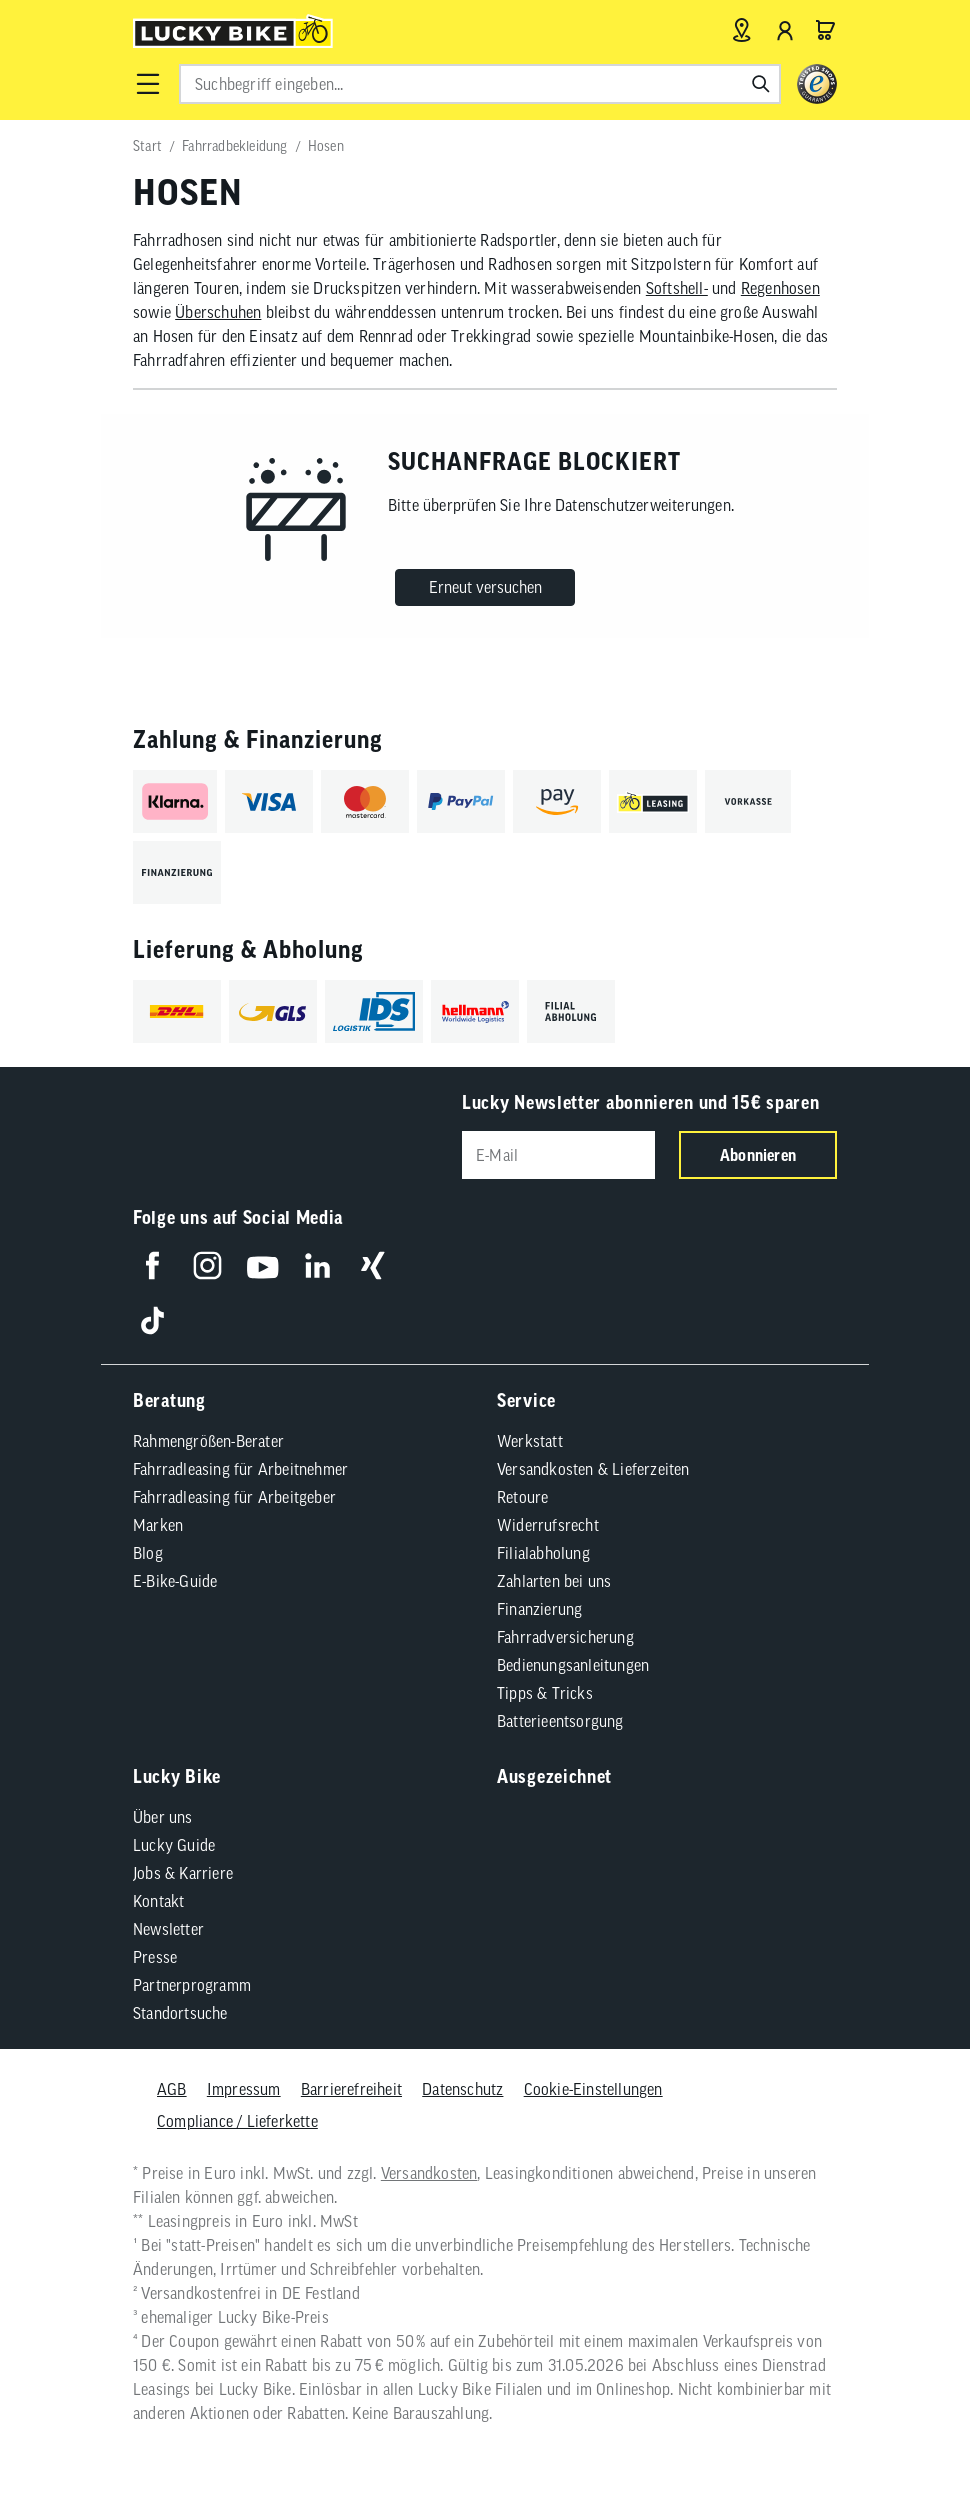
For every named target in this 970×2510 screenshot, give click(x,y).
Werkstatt (530, 1438)
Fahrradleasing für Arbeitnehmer (240, 1466)
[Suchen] (761, 84)
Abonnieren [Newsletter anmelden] (758, 1155)
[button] (148, 84)
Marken (158, 1522)
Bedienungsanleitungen (573, 1662)
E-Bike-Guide (175, 1578)
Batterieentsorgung (560, 1718)
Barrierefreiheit (351, 2086)
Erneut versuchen (485, 587)
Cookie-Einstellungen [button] (593, 2086)
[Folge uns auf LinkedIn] (317, 1262)
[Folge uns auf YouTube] (262, 1262)
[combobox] (480, 84)
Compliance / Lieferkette (237, 2118)
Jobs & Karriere (183, 1870)
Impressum (244, 2086)
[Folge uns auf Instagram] (207, 1262)
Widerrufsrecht (548, 1522)
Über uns (163, 1814)
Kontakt (158, 1898)
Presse (155, 1954)
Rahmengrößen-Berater (208, 1438)
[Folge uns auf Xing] (372, 1262)
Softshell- (677, 288)
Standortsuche (180, 2010)
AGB (172, 2086)
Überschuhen (218, 312)
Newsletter (168, 1926)
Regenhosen (780, 288)
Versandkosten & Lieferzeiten (593, 1466)
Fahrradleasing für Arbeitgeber (234, 1494)
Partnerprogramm (192, 1982)
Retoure (522, 1494)
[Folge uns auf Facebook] (152, 1262)
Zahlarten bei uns (554, 1578)
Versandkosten (429, 2170)
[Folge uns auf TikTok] (152, 1317)
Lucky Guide (174, 1842)
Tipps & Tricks (545, 1690)
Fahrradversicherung (565, 1634)
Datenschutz (462, 2086)
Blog (148, 1550)
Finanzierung (539, 1606)
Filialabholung (543, 1550)
